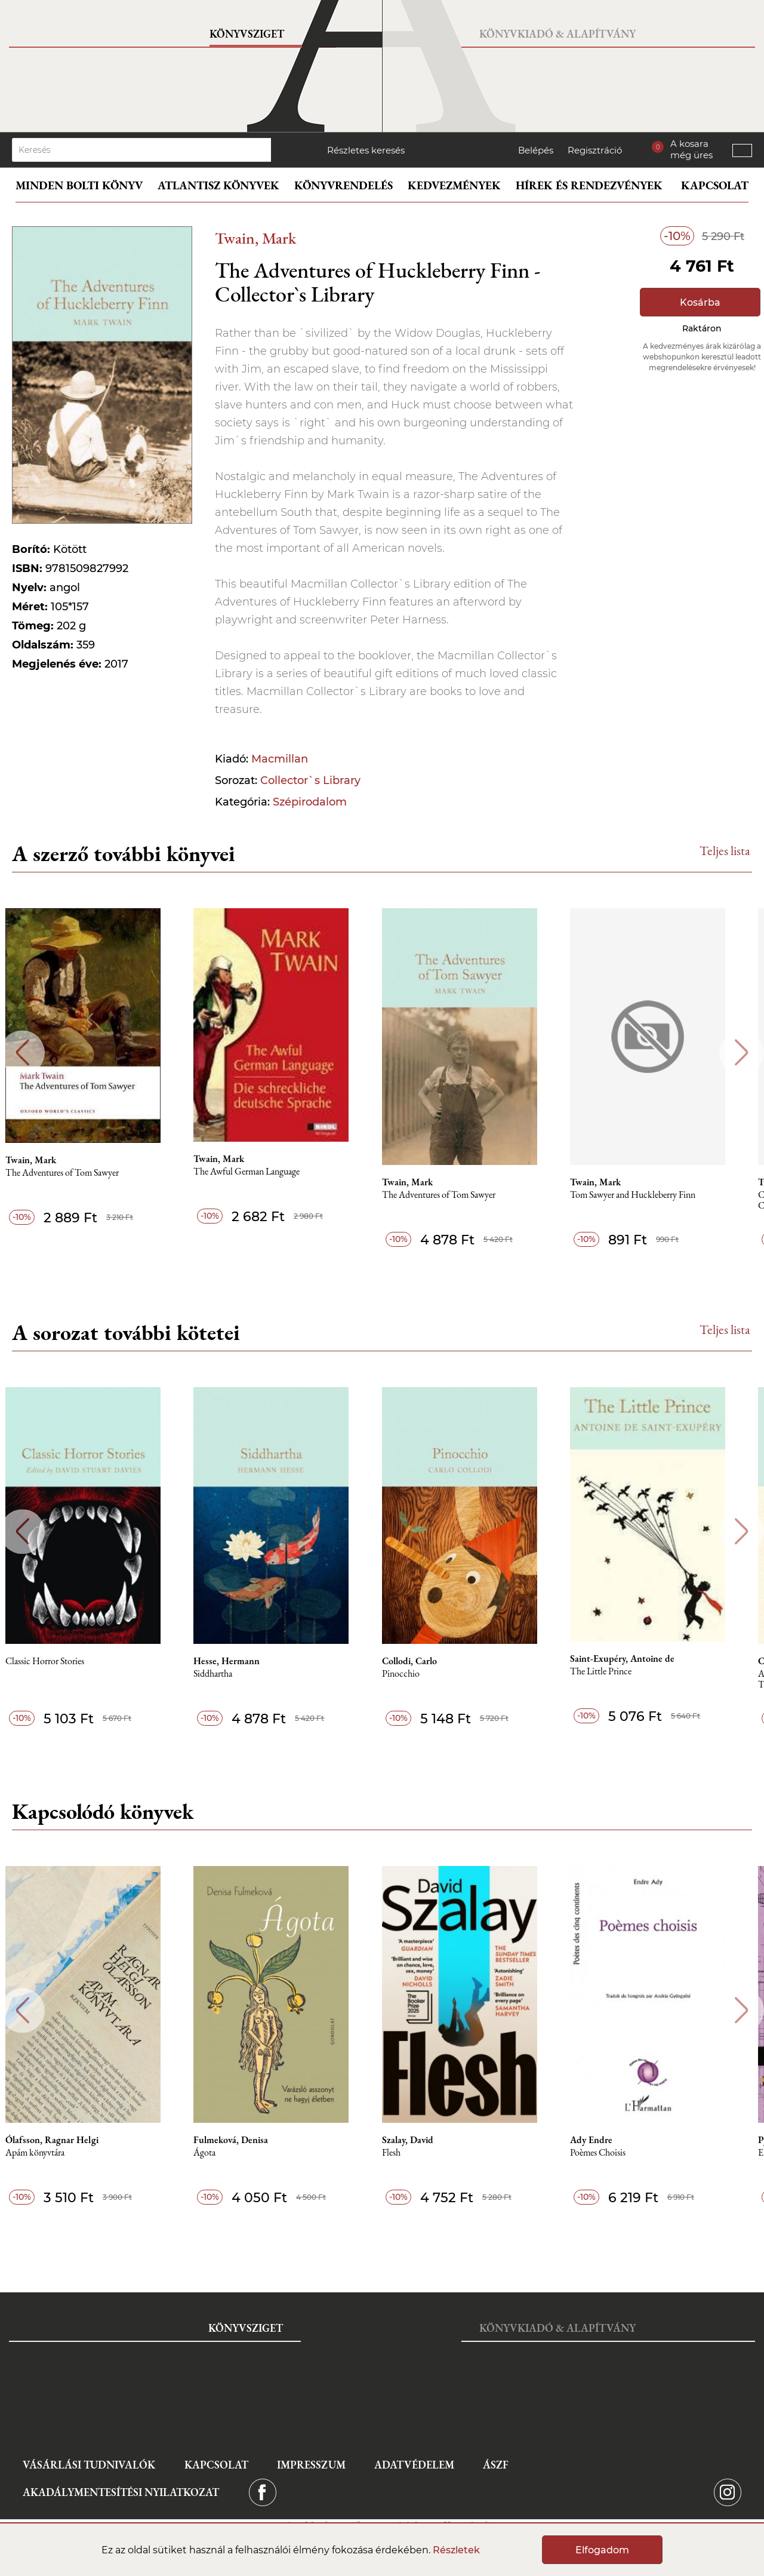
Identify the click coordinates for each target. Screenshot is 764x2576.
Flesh (409, 2153)
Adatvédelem (414, 2465)
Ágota (220, 2153)
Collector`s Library (310, 780)
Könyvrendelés (343, 185)
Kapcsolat (714, 185)
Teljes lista (725, 850)
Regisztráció (595, 150)
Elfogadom (602, 2550)
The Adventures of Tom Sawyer (74, 1173)
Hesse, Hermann (242, 1661)
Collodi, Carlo (427, 1661)
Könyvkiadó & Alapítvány (557, 34)
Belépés (535, 150)
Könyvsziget (247, 34)
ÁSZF (496, 2465)
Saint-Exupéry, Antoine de (643, 1658)
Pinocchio (419, 1674)
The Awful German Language (262, 1172)
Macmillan (279, 759)
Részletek (456, 2550)
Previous (22, 1052)
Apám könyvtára (47, 2153)
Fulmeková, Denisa (246, 2140)
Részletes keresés (366, 150)
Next (741, 1052)
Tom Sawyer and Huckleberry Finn (653, 1195)
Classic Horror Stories (57, 1661)
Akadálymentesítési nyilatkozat (121, 2492)
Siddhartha (228, 1674)
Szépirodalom (310, 802)
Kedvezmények (454, 185)
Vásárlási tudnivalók (89, 2465)
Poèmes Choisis (618, 2153)
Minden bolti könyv (79, 185)
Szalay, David (425, 2140)
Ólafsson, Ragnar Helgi (64, 2140)
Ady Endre (612, 2140)
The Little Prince (621, 1671)
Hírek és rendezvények (589, 185)
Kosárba (700, 302)
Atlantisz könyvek (218, 185)
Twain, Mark (255, 238)
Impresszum (311, 2465)
